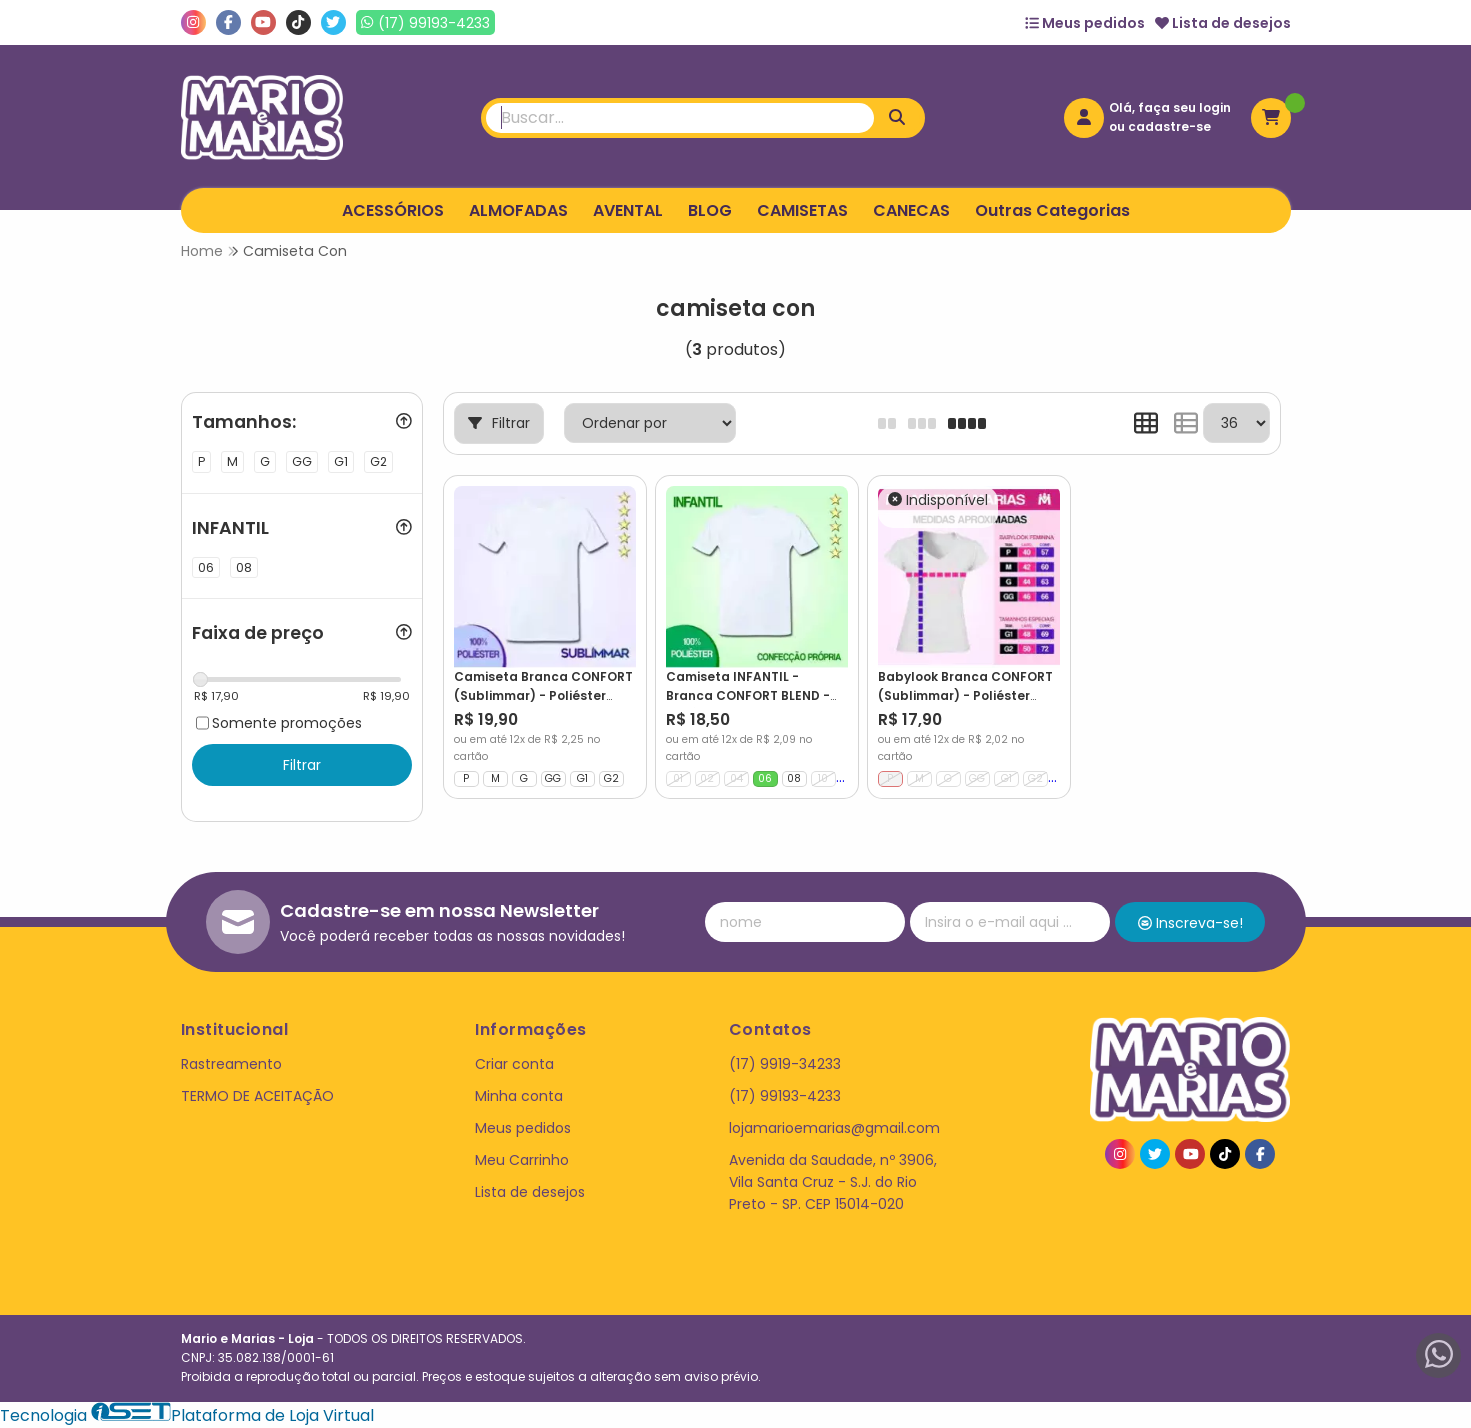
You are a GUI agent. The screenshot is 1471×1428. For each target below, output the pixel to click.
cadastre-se (1169, 126)
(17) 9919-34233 (785, 1064)
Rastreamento (231, 1064)
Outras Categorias (1052, 210)
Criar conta (514, 1064)
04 (736, 778)
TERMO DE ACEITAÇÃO (257, 1096)
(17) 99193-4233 (785, 1096)
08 (794, 778)
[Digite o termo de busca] (680, 118)
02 (707, 778)
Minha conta (519, 1096)
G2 (611, 778)
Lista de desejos (1223, 23)
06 (765, 778)
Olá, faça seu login (1170, 107)
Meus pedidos (1085, 23)
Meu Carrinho (522, 1160)
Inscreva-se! (1190, 923)
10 (823, 778)
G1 (582, 778)
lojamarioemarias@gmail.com (834, 1128)
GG (553, 778)
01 (678, 778)
